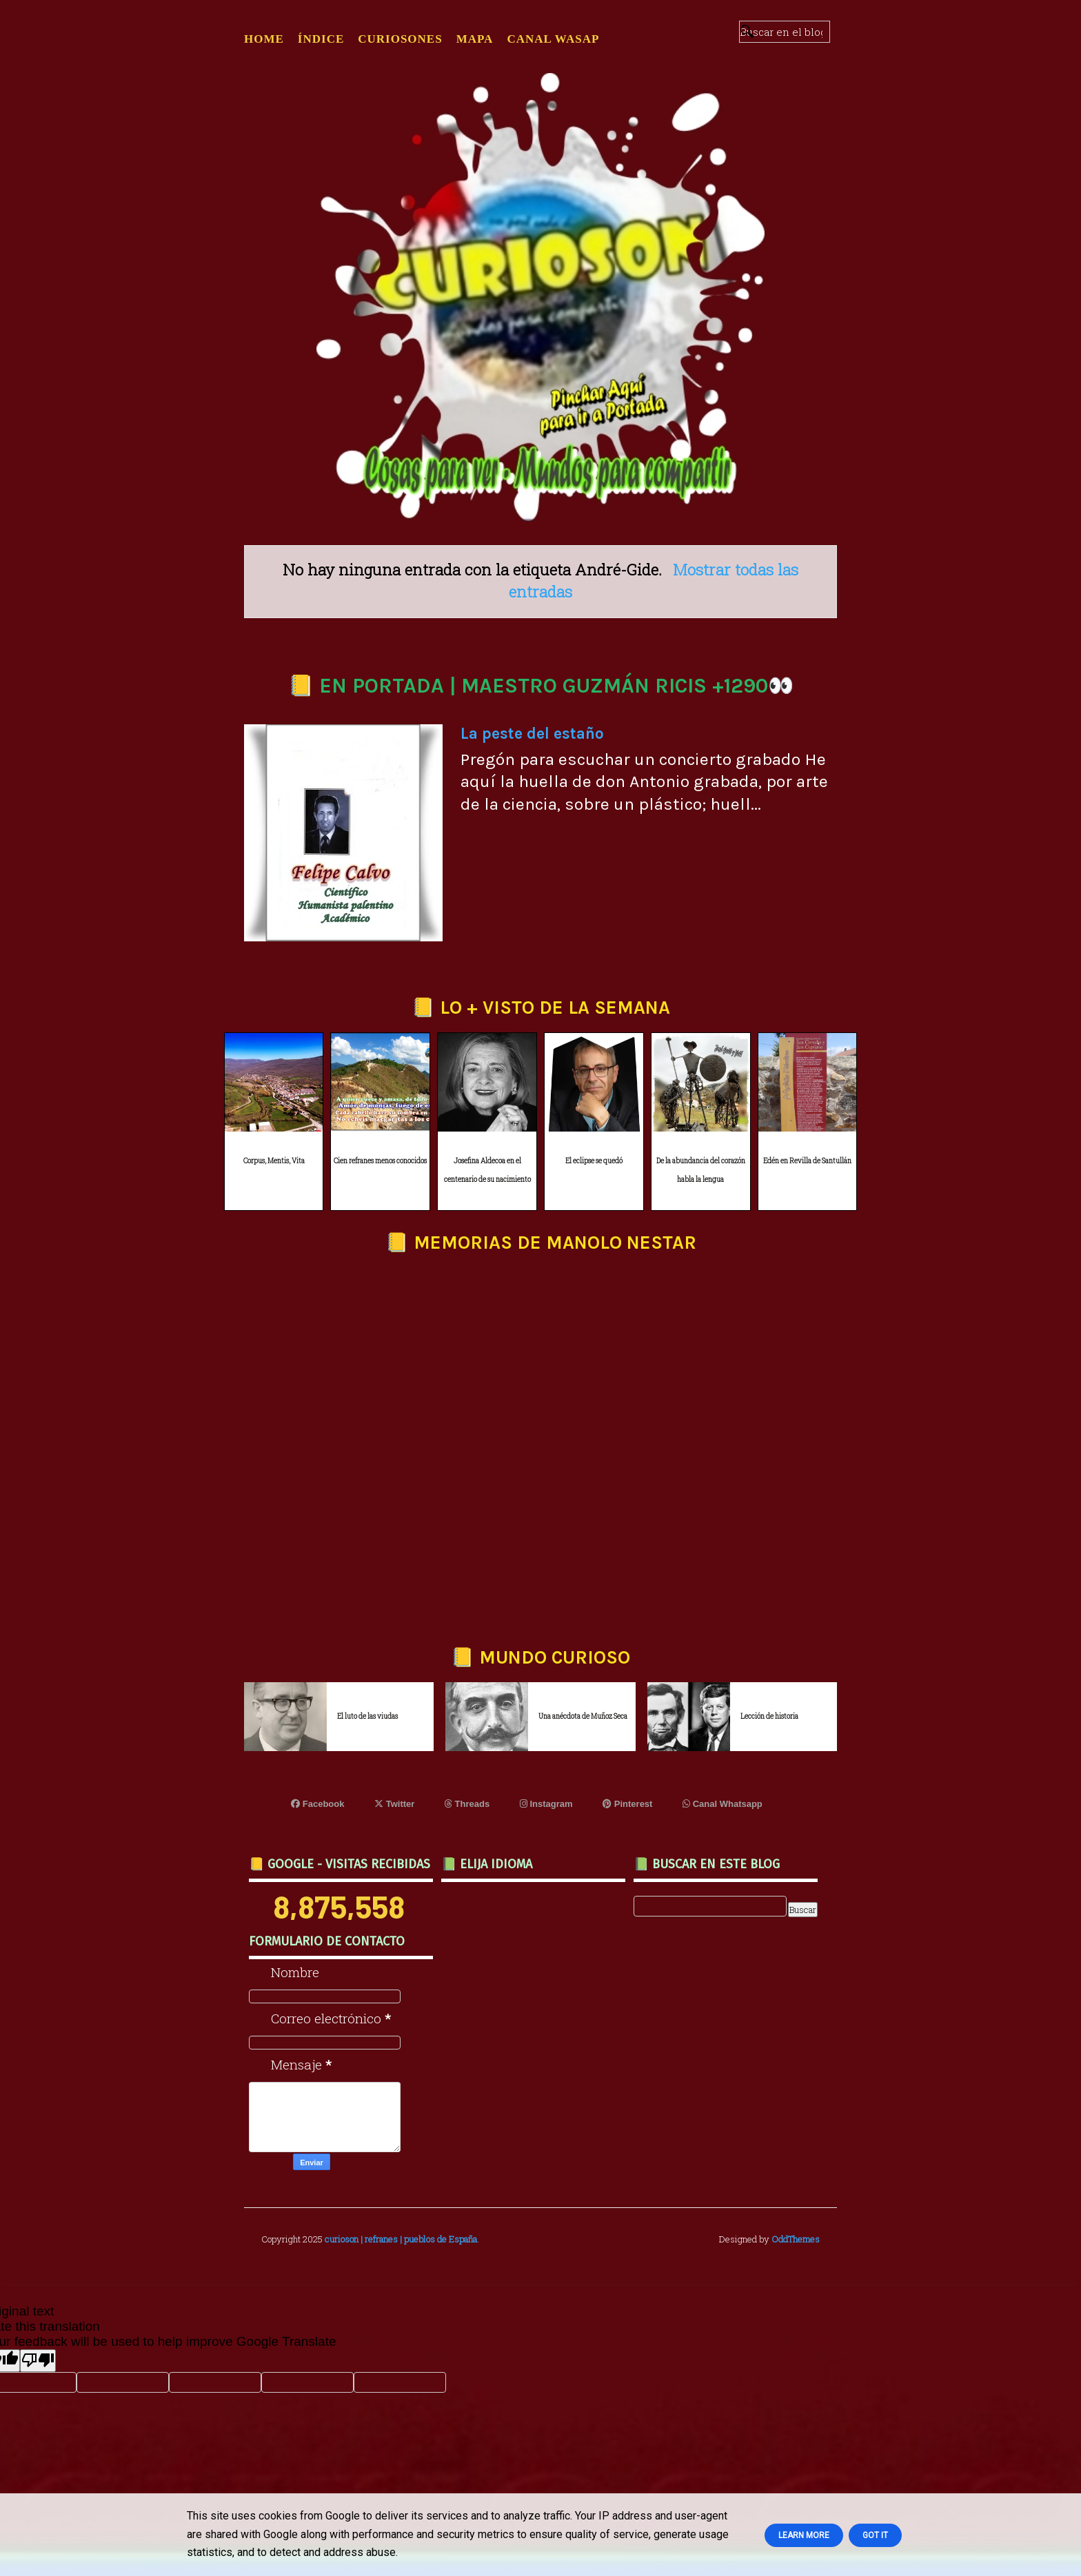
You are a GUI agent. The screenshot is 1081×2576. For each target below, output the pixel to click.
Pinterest (627, 1804)
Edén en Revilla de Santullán (807, 1160)
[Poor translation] (38, 2360)
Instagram (546, 1804)
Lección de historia (769, 1716)
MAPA (475, 38)
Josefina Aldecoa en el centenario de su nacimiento (487, 1170)
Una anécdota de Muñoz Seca (582, 1716)
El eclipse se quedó (594, 1160)
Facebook (317, 1804)
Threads (467, 1804)
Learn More (803, 2535)
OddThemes (795, 2239)
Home (264, 38)
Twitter (394, 1804)
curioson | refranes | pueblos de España (401, 2239)
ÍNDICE (321, 38)
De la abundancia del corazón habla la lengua (700, 1170)
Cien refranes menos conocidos (380, 1160)
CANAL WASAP (553, 38)
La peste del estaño (532, 733)
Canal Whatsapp (722, 1804)
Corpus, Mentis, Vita (274, 1160)
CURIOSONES (400, 38)
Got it (875, 2535)
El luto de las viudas (367, 1716)
